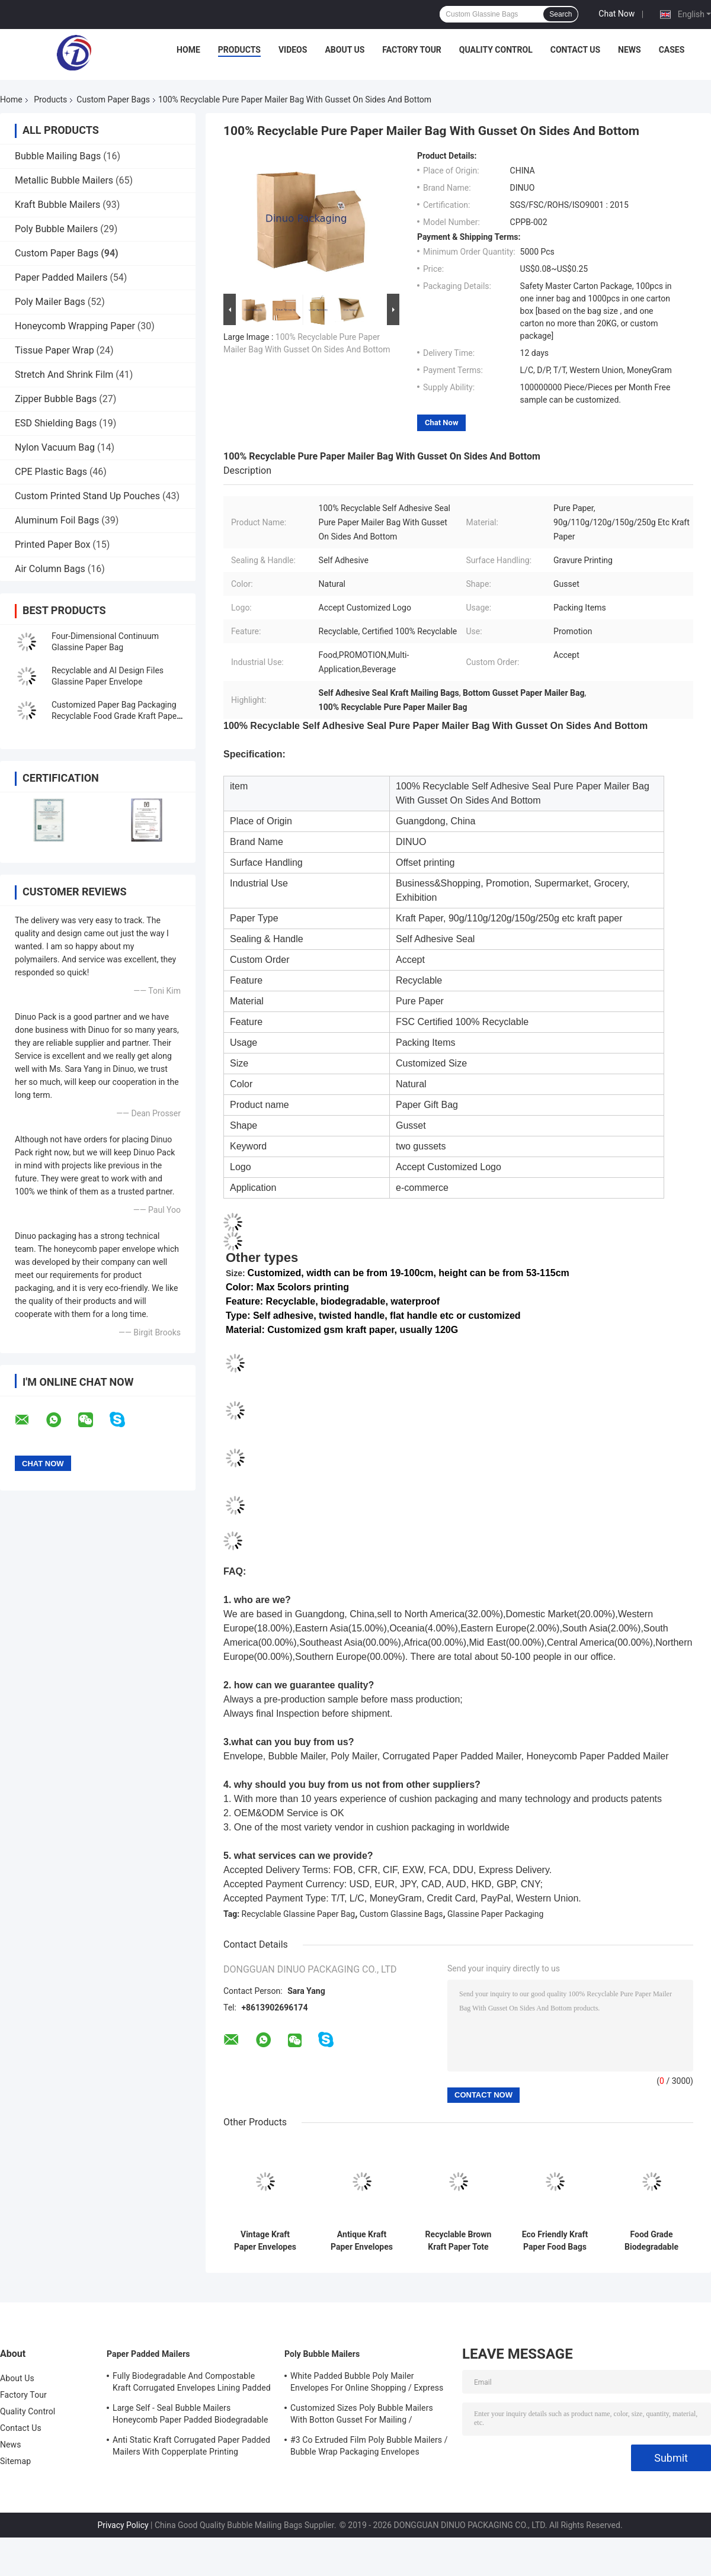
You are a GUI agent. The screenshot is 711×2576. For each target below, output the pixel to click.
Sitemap (15, 2461)
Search (560, 14)
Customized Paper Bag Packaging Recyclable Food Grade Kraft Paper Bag (116, 716)
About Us (344, 49)
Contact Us (575, 49)
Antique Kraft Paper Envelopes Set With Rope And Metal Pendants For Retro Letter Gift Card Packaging (361, 2241)
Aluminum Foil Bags (57, 520)
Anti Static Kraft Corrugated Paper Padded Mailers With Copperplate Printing (191, 2445)
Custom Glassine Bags (401, 1914)
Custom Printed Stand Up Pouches (87, 496)
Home (188, 49)
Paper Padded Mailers (61, 277)
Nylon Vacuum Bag (55, 447)
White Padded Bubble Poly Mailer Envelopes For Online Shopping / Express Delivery (366, 2383)
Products (239, 49)
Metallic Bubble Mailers (64, 180)
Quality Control (496, 49)
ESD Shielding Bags (56, 423)
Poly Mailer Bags (50, 301)
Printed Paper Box (52, 544)
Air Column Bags (50, 568)
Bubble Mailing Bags (58, 156)
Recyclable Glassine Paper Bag (299, 1914)
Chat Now (616, 13)
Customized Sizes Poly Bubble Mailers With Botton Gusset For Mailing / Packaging (361, 2415)
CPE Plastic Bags (51, 471)
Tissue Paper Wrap (54, 350)
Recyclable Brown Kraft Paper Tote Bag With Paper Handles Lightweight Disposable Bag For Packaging (458, 2241)
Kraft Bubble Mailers (57, 204)
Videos (293, 49)
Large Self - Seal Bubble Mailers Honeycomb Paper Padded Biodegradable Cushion (190, 2415)
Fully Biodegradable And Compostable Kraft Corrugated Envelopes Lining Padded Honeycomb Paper (192, 2383)
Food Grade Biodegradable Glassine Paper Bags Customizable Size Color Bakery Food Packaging (651, 2241)
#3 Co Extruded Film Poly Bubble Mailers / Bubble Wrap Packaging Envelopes (369, 2445)
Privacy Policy (122, 2525)
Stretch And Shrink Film (64, 374)
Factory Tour (411, 49)
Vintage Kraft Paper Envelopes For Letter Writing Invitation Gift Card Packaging (265, 2241)
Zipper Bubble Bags (56, 398)
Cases (672, 49)
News (629, 49)
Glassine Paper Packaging (495, 1914)
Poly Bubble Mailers (56, 229)
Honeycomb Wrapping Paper (75, 326)
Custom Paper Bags (113, 99)
